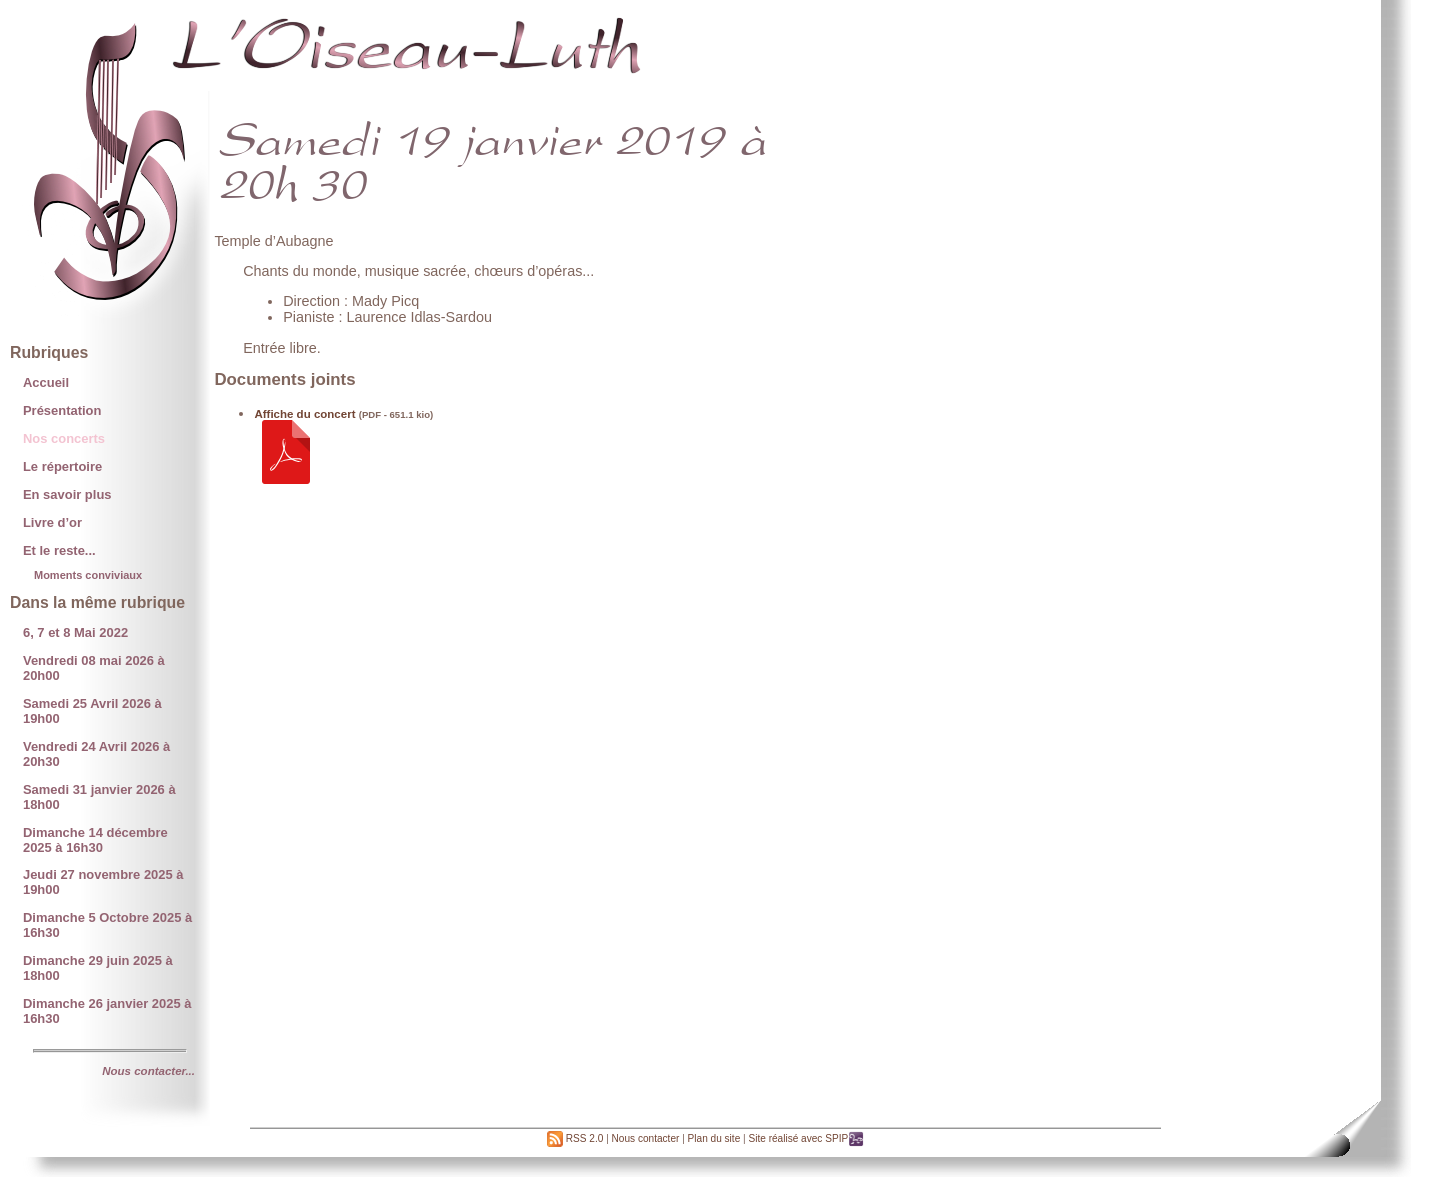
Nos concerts (64, 438)
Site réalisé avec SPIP (806, 1138)
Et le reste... (59, 550)
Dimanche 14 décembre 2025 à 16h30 (95, 840)
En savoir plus (67, 494)
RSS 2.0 (575, 1138)
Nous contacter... (148, 1071)
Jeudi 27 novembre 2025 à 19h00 (103, 882)
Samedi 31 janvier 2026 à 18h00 (99, 797)
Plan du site (714, 1138)
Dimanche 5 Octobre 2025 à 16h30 (107, 925)
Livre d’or (52, 522)
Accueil (46, 382)
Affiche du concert (304, 414)
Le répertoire (62, 466)
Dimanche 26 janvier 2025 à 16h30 (107, 1011)
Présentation (62, 410)
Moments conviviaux (88, 575)
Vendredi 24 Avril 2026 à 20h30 (96, 754)
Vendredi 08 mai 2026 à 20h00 (94, 668)
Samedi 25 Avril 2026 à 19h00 (92, 711)
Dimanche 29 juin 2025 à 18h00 (98, 968)
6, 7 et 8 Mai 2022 (75, 632)
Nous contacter (646, 1138)
